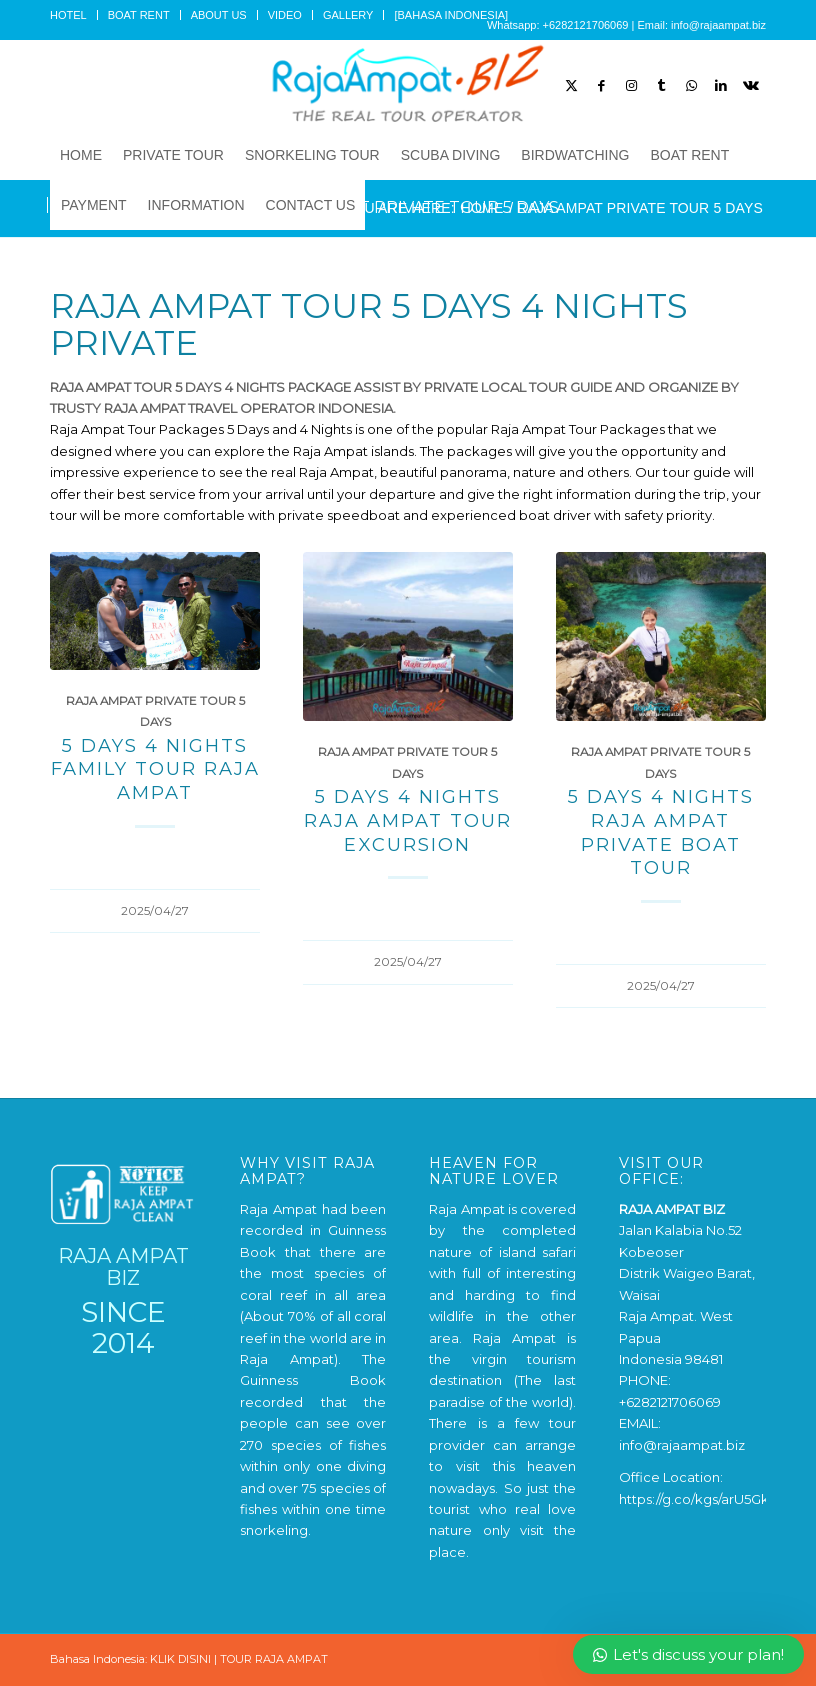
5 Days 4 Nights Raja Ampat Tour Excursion (408, 820)
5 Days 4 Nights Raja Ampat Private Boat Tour (661, 832)
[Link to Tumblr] (661, 85)
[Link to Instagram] (631, 85)
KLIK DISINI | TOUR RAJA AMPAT (239, 1659)
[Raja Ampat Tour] (408, 85)
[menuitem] (74, 15)
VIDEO (285, 15)
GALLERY (348, 15)
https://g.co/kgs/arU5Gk (694, 1499)
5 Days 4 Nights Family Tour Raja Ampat (155, 769)
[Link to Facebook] (601, 85)
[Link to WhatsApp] (691, 85)
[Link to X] (571, 85)
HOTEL (68, 15)
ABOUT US (219, 15)
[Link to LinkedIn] (721, 85)
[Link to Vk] (751, 85)
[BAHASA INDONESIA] (451, 15)
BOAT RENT (139, 15)
